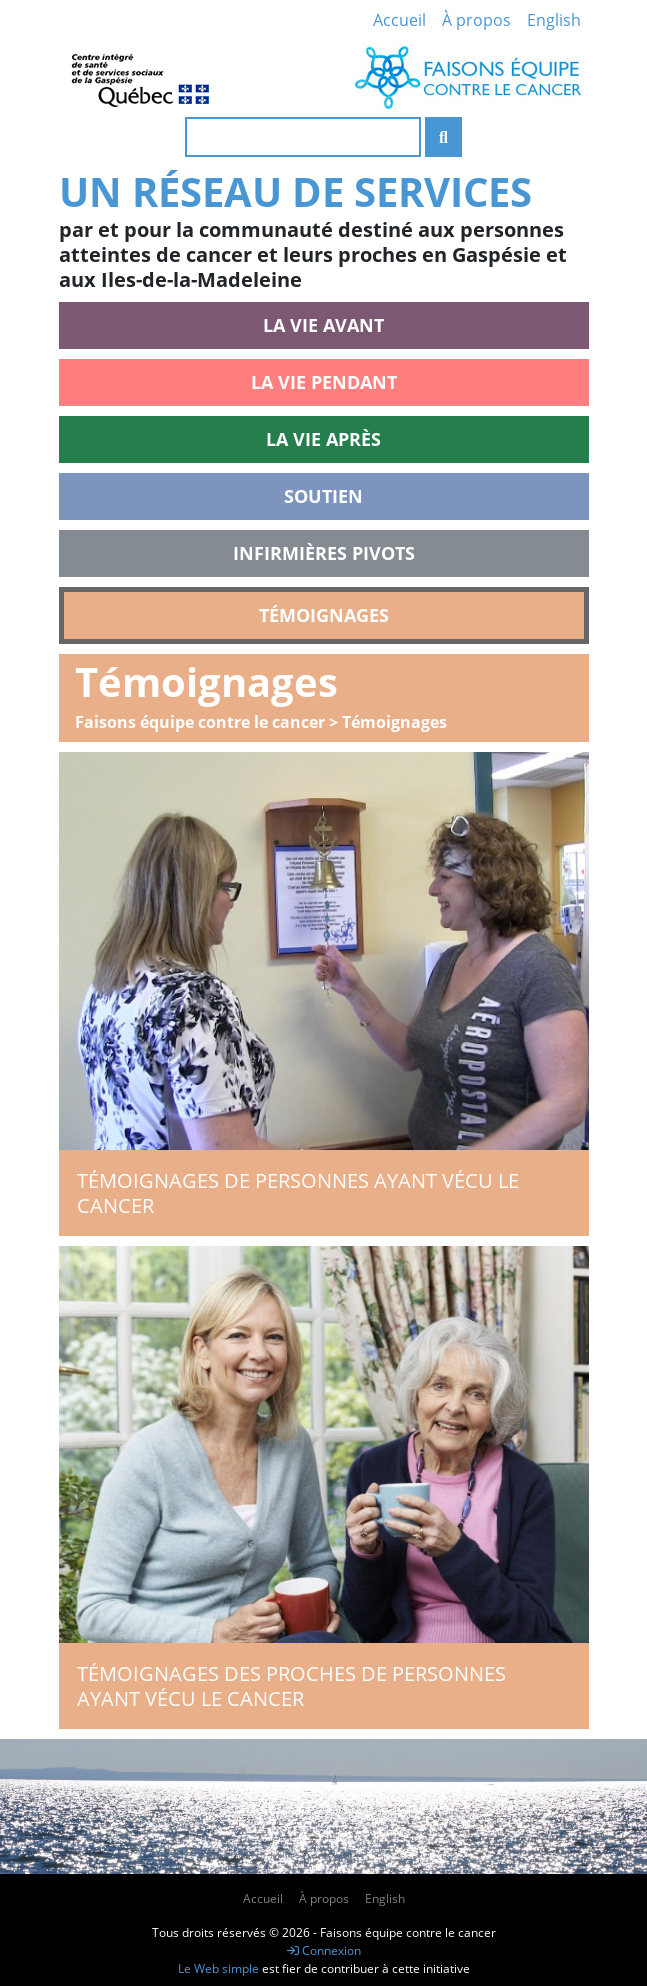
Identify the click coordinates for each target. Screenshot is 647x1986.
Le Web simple (220, 1968)
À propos (476, 20)
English (554, 20)
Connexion (324, 1950)
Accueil (399, 20)
